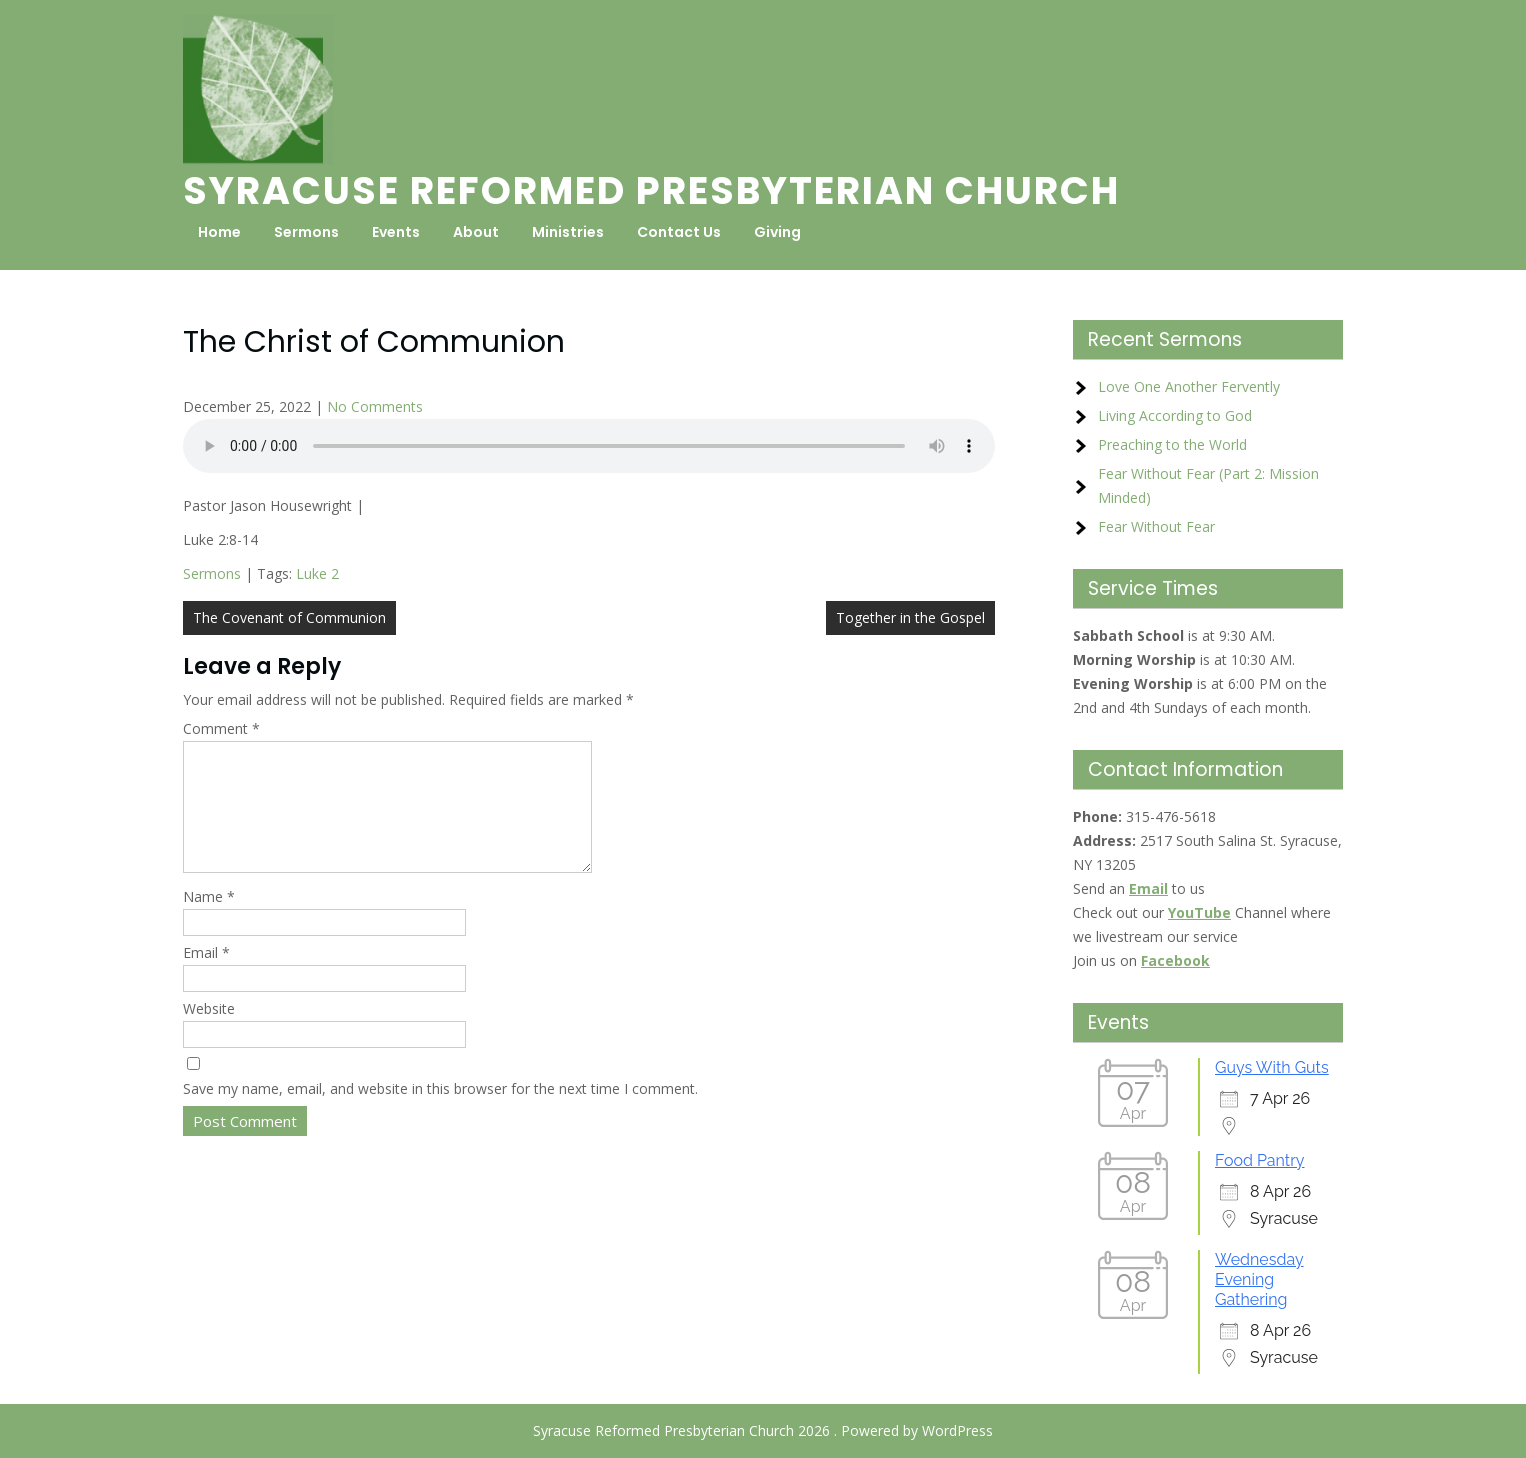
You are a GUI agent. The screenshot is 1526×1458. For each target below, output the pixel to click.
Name (209, 920)
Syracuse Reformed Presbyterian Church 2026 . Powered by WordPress (763, 1430)
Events (396, 232)
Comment (221, 728)
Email (206, 976)
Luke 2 (317, 573)
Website (209, 1032)
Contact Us (679, 232)
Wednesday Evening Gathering (1259, 1279)
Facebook (1175, 960)
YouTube (1199, 912)
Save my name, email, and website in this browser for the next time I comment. (440, 1112)
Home (219, 232)
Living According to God (1175, 415)
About (476, 232)
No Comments (375, 406)
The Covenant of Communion (289, 617)
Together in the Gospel (910, 617)
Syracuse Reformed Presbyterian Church (651, 190)
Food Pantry (1259, 1160)
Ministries (568, 232)
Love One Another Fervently (1189, 386)
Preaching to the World (1172, 444)
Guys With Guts (1272, 1067)
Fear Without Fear (1156, 526)
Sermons (306, 232)
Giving (777, 232)
